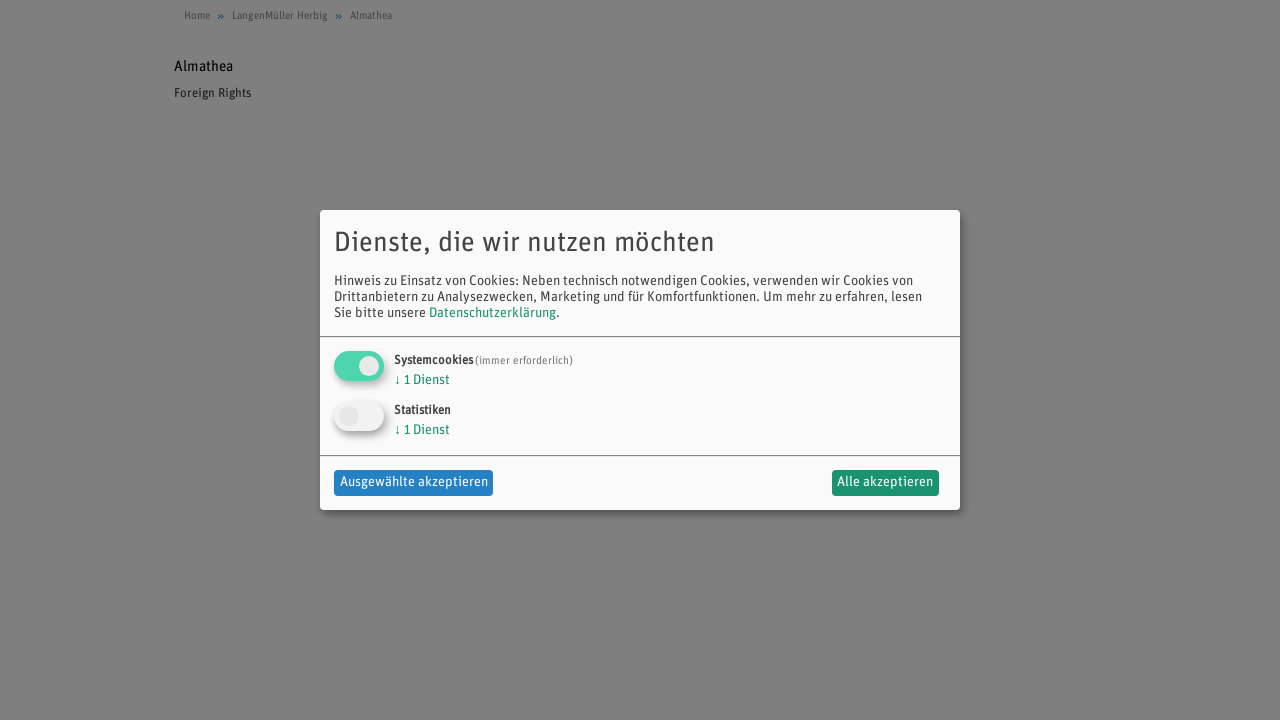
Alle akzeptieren (885, 482)
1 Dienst (422, 380)
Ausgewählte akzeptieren (414, 482)
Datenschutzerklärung (492, 313)
